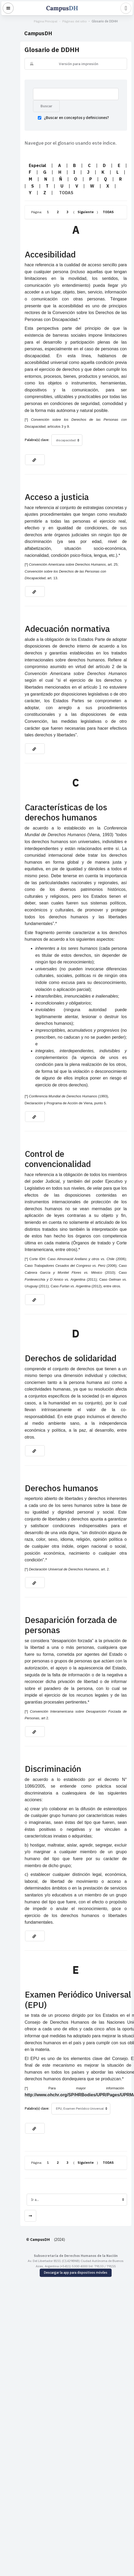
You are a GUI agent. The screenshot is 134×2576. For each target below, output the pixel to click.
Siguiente (68, 207)
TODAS (90, 207)
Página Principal (36, 21)
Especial (20, 167)
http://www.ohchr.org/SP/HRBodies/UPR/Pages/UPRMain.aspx (70, 1909)
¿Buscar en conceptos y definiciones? (55, 119)
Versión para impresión (70, 63)
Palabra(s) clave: (19, 414)
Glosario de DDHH (96, 21)
